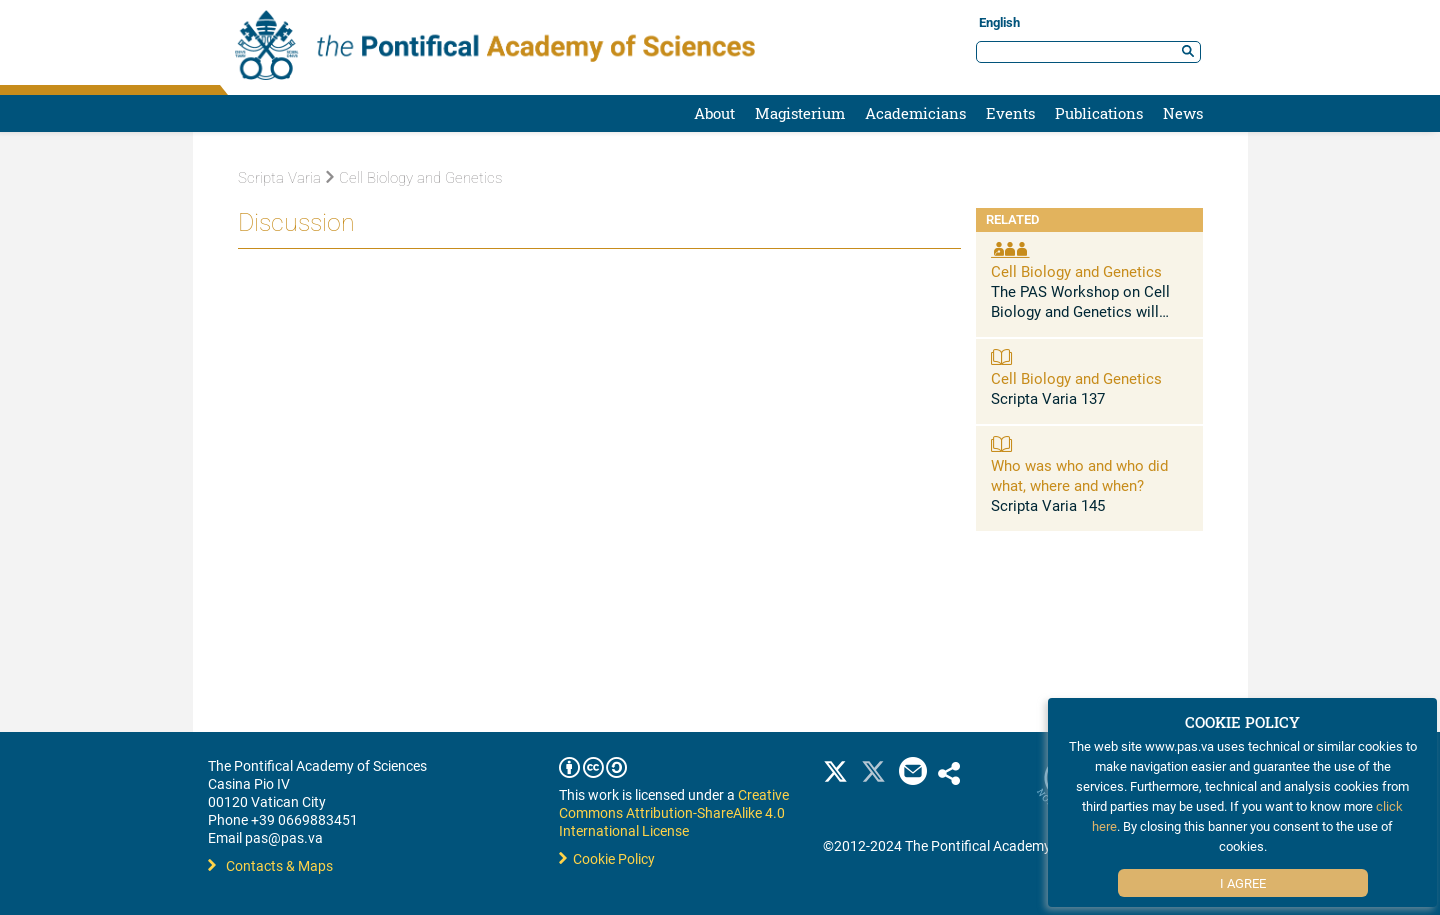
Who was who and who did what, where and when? (1079, 475)
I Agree (1243, 883)
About (714, 113)
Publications (1099, 113)
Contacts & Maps (270, 865)
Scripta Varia (279, 178)
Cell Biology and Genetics (414, 178)
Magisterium (800, 113)
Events (1010, 113)
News (1183, 113)
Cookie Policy (607, 858)
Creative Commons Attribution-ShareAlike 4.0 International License (674, 812)
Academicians (915, 113)
